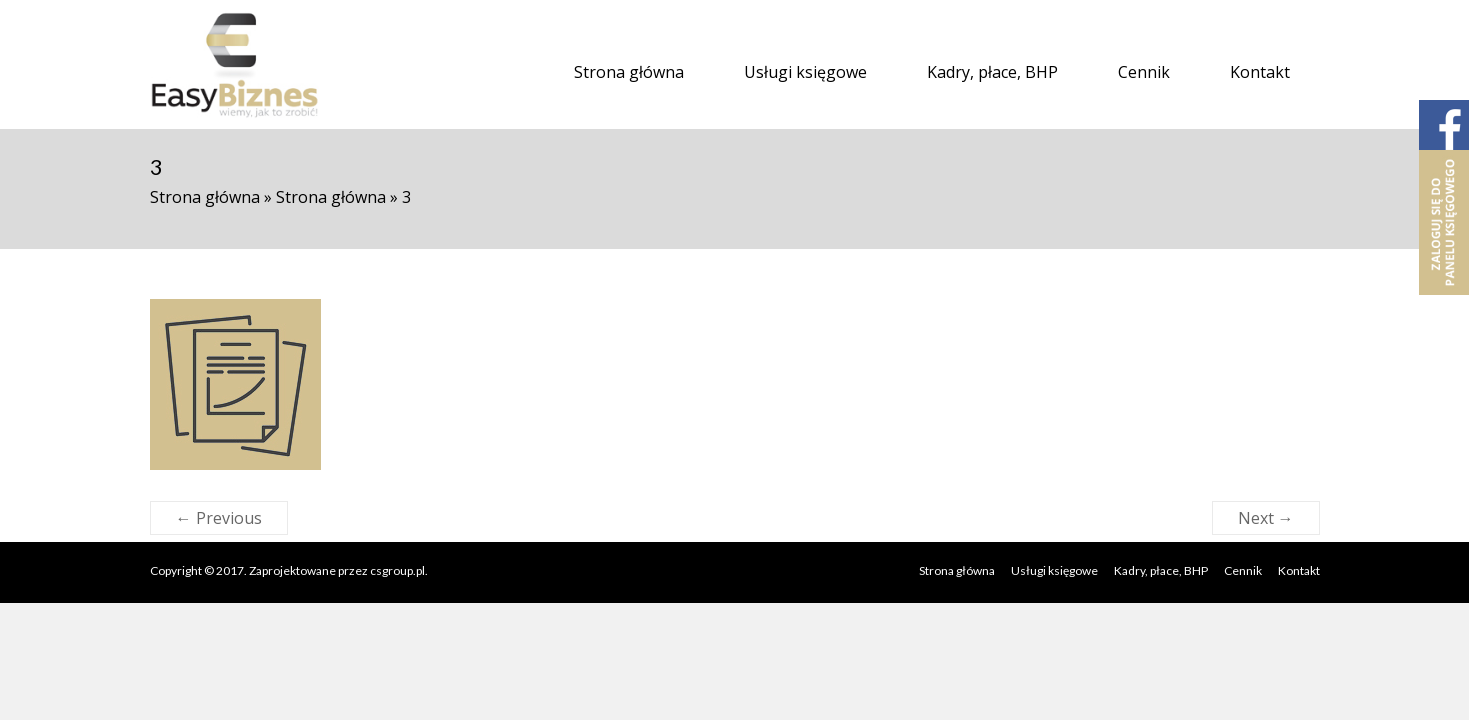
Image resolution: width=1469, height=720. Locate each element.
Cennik (1144, 72)
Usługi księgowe (805, 72)
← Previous (219, 518)
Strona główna (629, 72)
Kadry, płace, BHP (992, 72)
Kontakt (1260, 72)
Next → (1266, 518)
